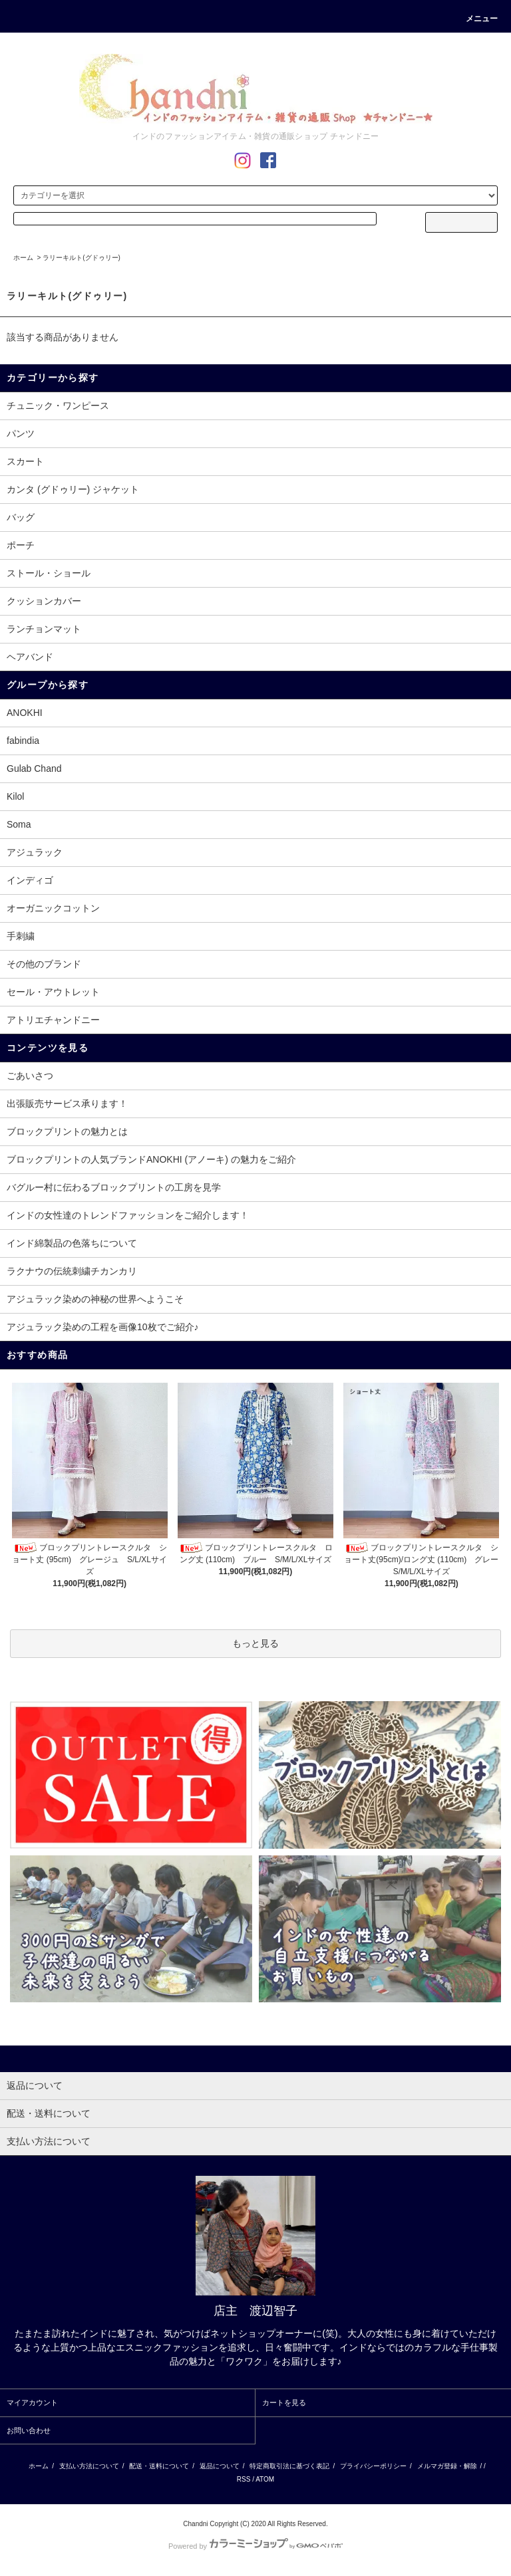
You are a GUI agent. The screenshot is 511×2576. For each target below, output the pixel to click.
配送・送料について (159, 2466)
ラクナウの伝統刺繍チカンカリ (72, 1271)
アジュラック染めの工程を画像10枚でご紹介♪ (103, 1327)
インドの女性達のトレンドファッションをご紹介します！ (128, 1215)
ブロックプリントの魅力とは (67, 1131)
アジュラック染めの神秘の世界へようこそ (95, 1299)
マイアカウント (32, 2402)
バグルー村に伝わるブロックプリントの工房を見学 (114, 1187)
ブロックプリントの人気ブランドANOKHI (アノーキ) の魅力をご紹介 (151, 1159)
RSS (244, 2479)
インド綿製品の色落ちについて (72, 1243)
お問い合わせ (29, 2430)
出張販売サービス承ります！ (67, 1103)
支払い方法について (89, 2466)
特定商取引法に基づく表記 (289, 2466)
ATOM (265, 2479)
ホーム (23, 257)
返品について (220, 2466)
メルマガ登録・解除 (447, 2466)
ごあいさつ (30, 1075)
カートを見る (284, 2402)
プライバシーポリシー (373, 2466)
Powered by (255, 2546)
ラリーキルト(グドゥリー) (81, 257)
